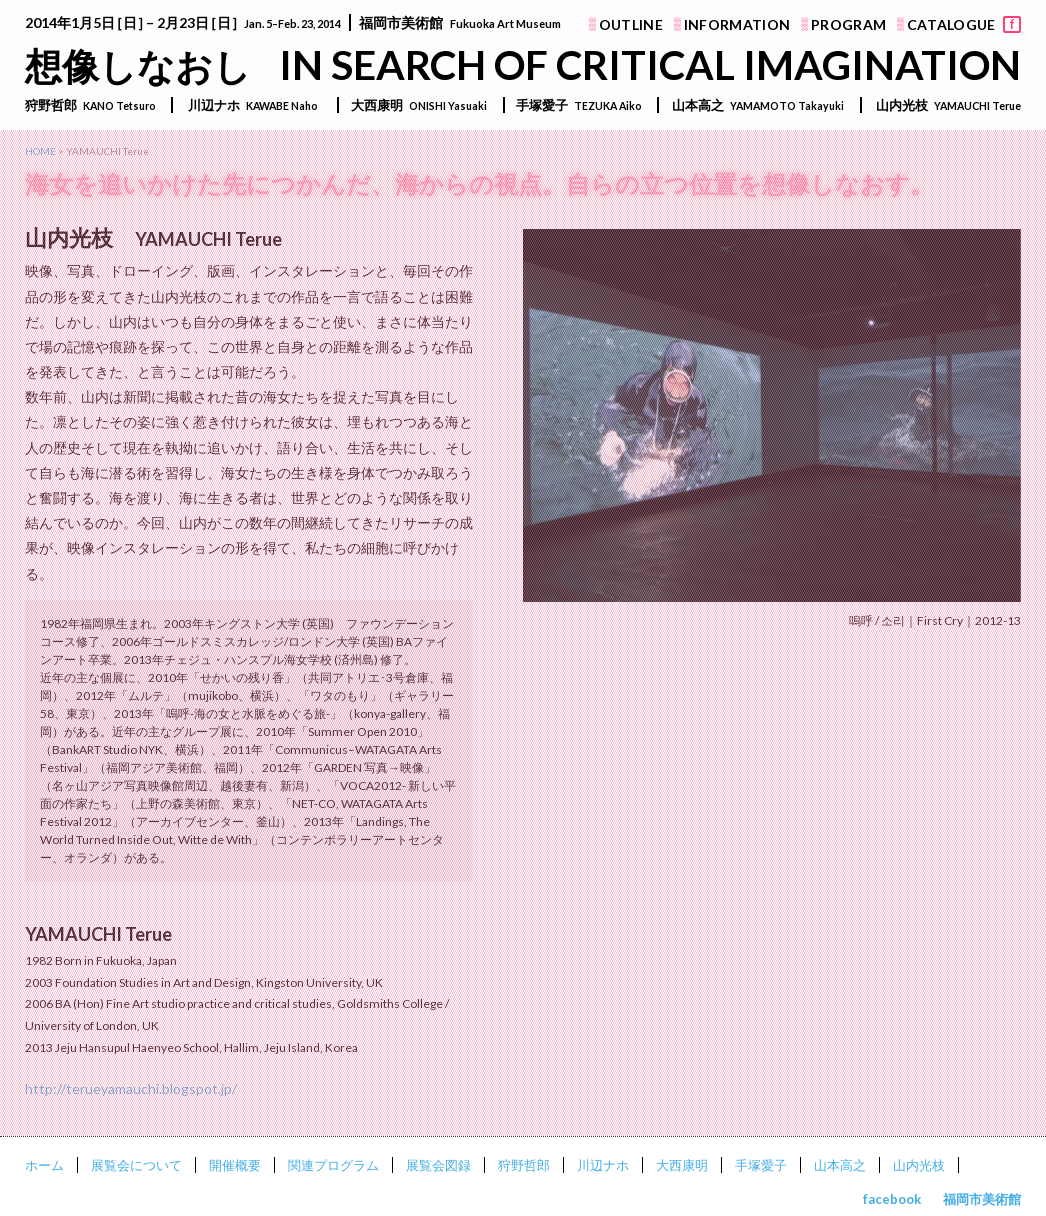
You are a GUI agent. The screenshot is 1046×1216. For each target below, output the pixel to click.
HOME (40, 151)
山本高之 (840, 1165)
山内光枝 (919, 1165)
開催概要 (235, 1165)
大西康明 (682, 1165)
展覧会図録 (438, 1165)
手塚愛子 (761, 1165)
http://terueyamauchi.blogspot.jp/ (131, 1088)
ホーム (44, 1165)
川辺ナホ (603, 1165)
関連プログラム (333, 1165)
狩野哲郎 (524, 1165)
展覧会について (136, 1165)
